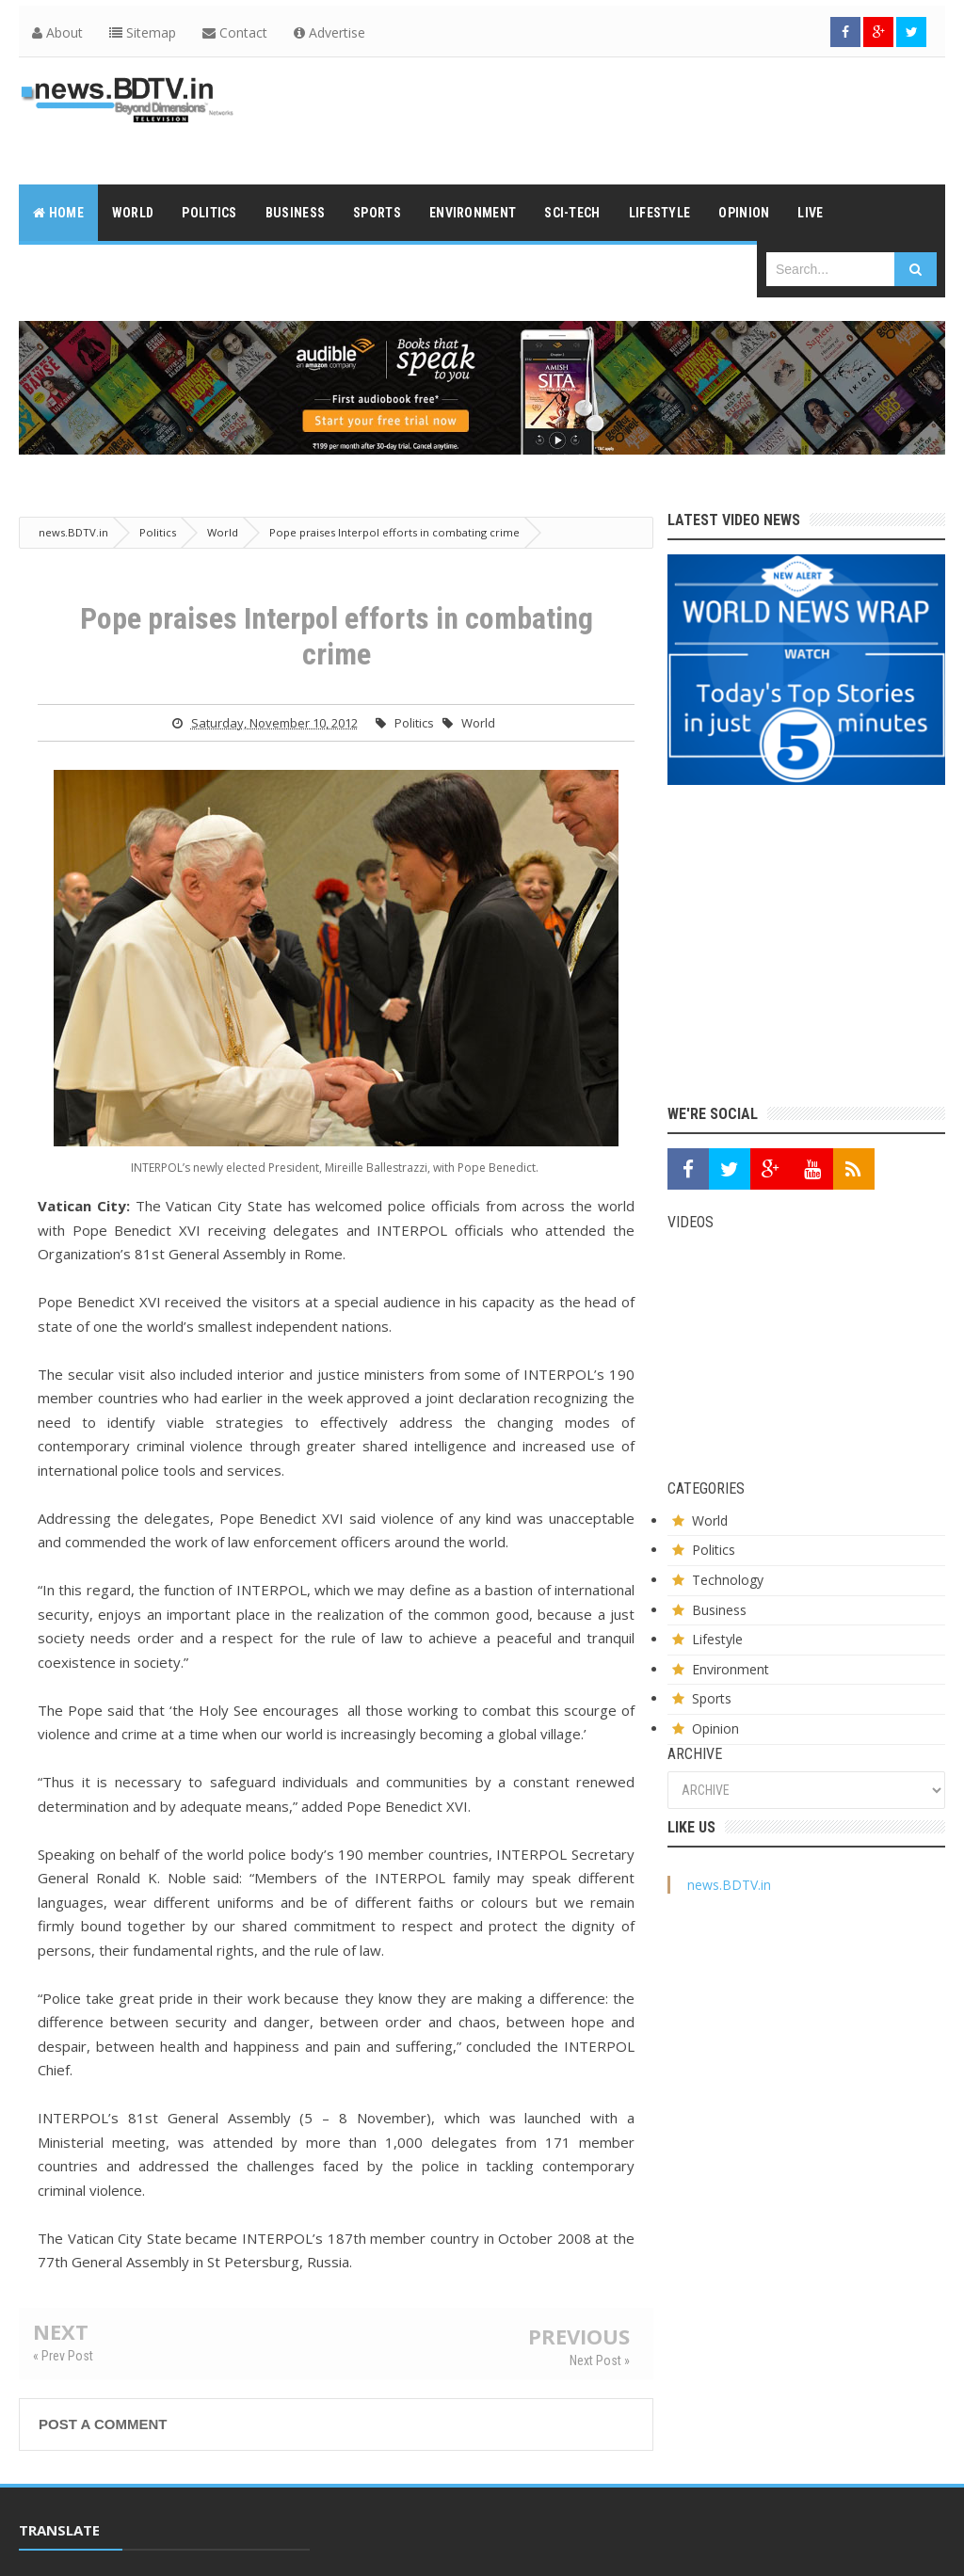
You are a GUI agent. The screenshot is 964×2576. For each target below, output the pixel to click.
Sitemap (142, 32)
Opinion (715, 1728)
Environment (730, 1669)
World (478, 722)
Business (719, 1610)
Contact (234, 32)
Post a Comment (103, 2424)
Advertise (329, 32)
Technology (727, 1580)
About (57, 32)
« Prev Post (63, 2355)
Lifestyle (717, 1639)
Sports (711, 1698)
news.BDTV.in (729, 1885)
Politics (414, 722)
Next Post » (600, 2360)
